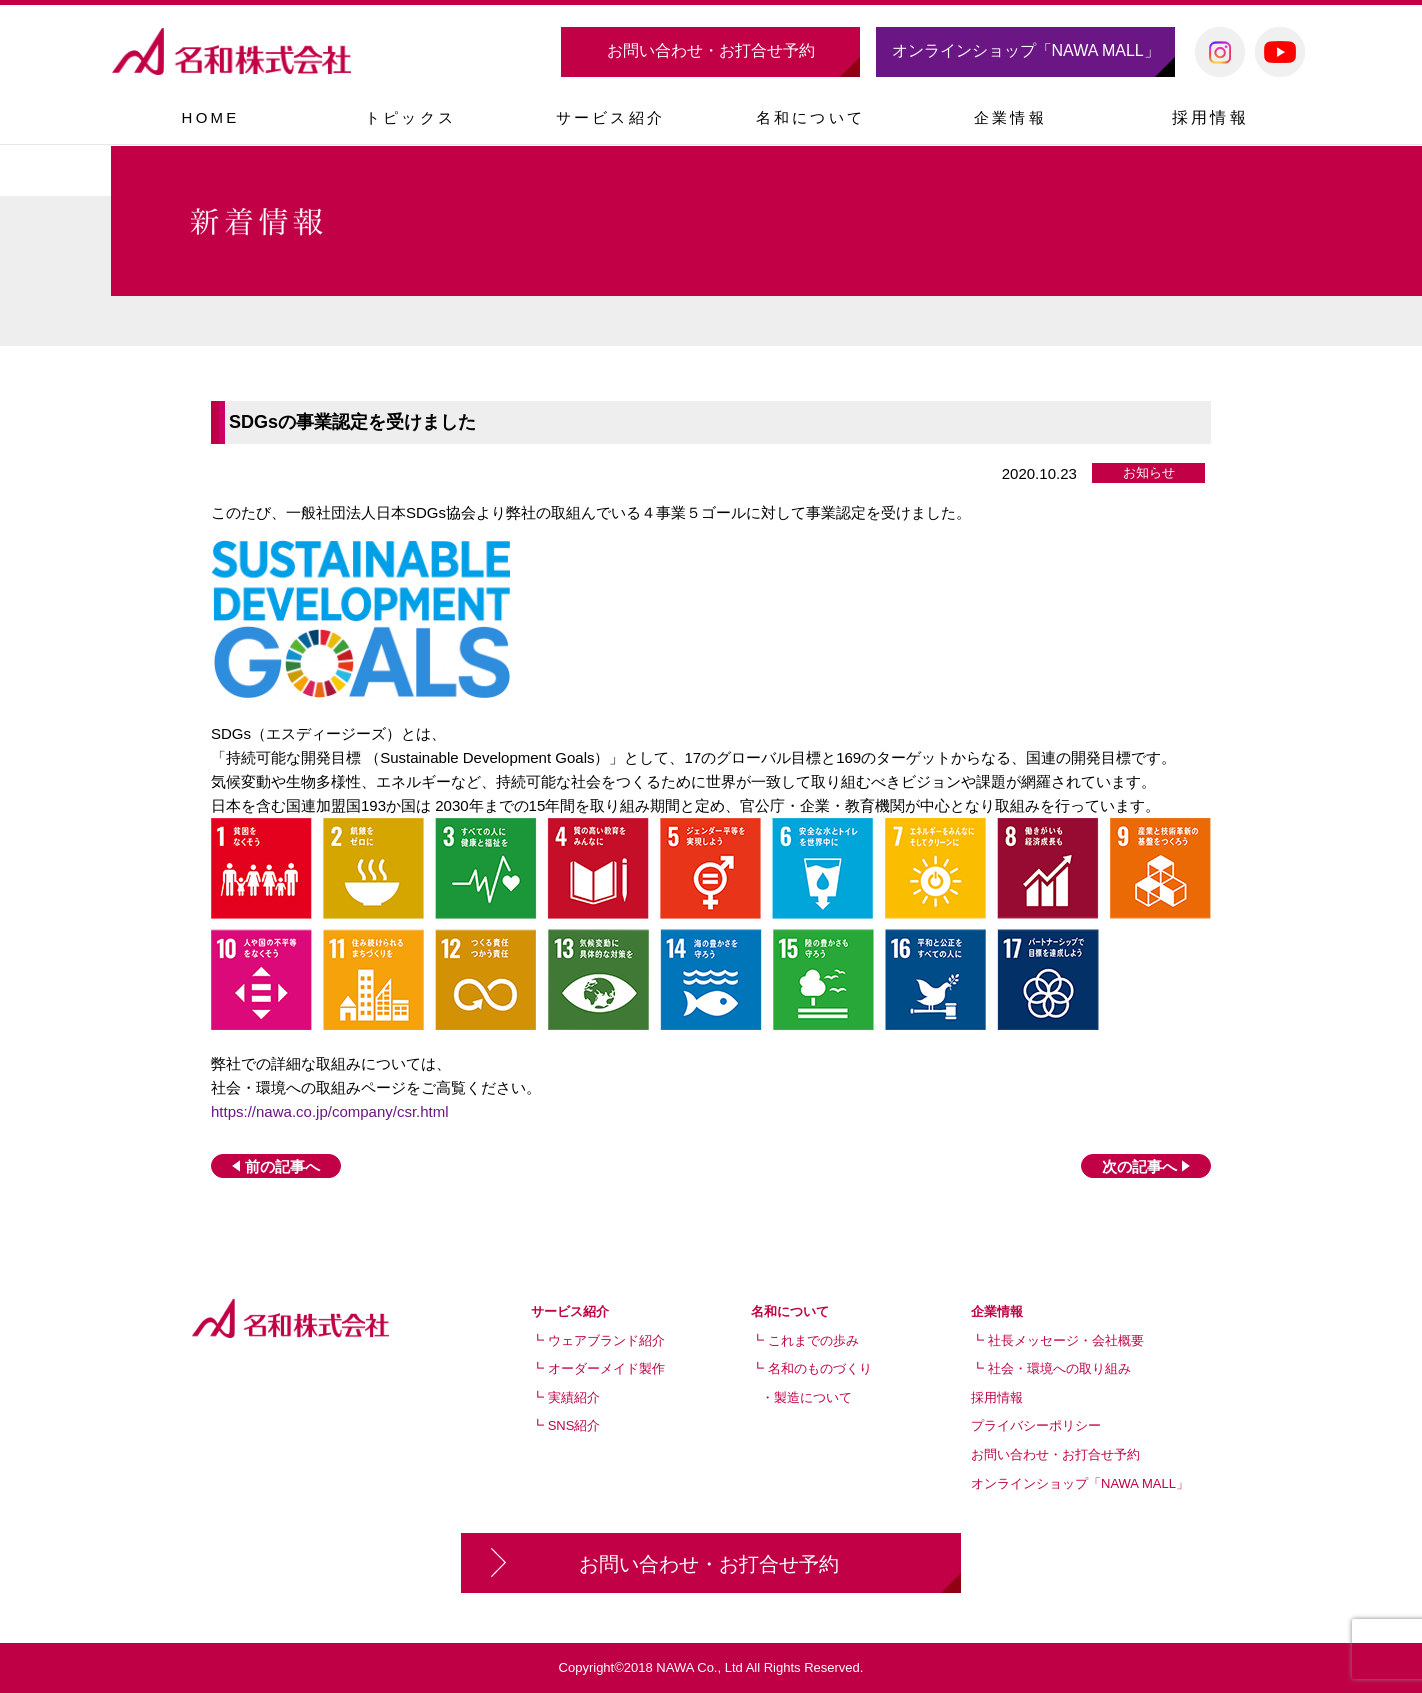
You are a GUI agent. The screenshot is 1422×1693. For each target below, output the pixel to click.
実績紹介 (574, 1397)
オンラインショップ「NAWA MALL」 (1026, 50)
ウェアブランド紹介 (606, 1340)
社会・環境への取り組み (1059, 1368)
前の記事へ (276, 1166)
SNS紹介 (574, 1425)
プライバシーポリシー (1036, 1425)
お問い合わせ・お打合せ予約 (711, 50)
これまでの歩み (813, 1340)
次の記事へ (1146, 1166)
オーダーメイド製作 (606, 1368)
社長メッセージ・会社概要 (1066, 1340)
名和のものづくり (820, 1368)
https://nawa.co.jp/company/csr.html (330, 1111)
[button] (610, 117)
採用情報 (1210, 117)
